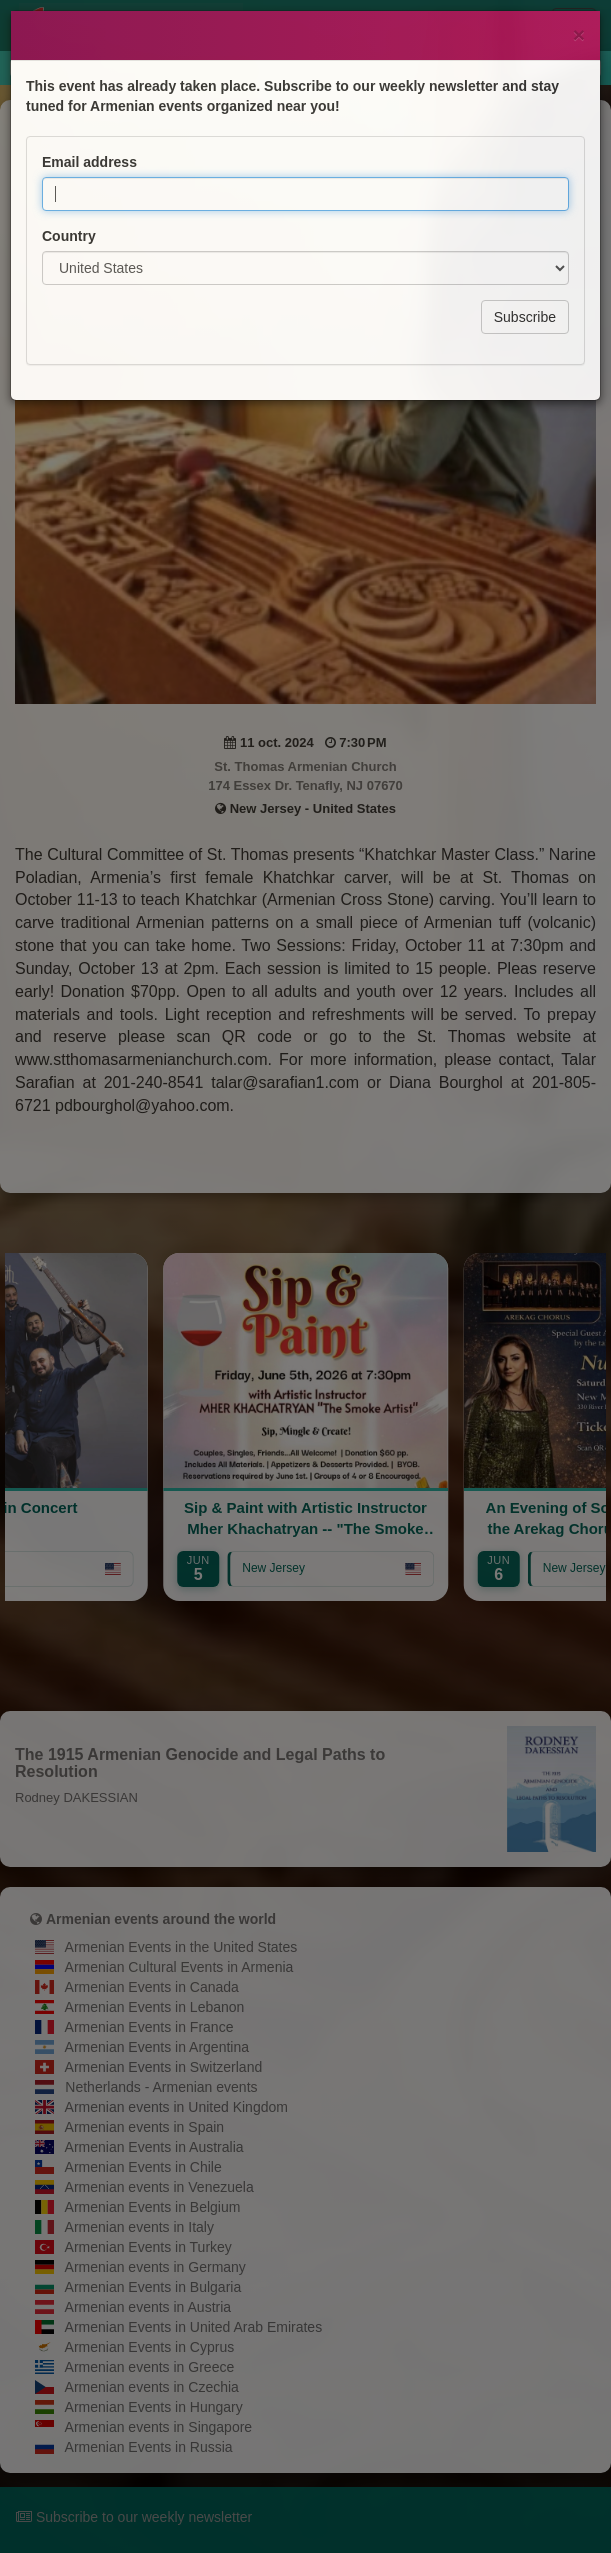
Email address (89, 105)
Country (69, 179)
